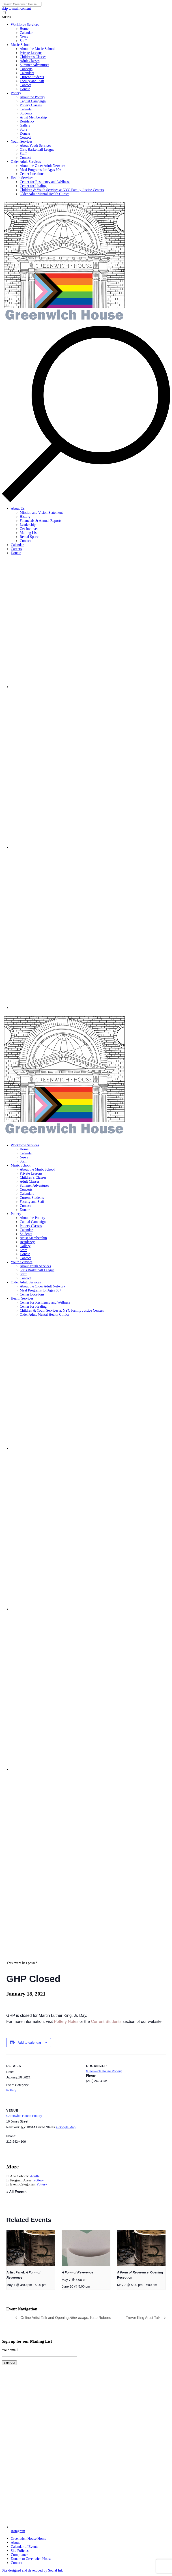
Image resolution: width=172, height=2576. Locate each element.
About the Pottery (32, 97)
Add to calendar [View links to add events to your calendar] (29, 2042)
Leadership (28, 524)
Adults (34, 2176)
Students (26, 113)
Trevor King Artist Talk (143, 2318)
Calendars (27, 73)
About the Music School (37, 49)
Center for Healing (33, 186)
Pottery (16, 93)
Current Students (32, 77)
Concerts (26, 69)
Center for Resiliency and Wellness (45, 182)
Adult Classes (29, 61)
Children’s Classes (33, 57)
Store (23, 129)
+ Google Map (65, 2127)
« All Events (16, 2192)
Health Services (22, 178)
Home (24, 28)
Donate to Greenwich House (31, 2559)
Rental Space (29, 537)
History (25, 516)
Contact (25, 85)
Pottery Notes (66, 2021)
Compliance (19, 2555)
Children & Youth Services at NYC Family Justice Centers (62, 190)
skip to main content (16, 8)
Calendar (26, 32)
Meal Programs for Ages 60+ (40, 170)
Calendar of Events (24, 2546)
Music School (20, 45)
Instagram (18, 2531)
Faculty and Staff (32, 81)
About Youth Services (35, 145)
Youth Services (21, 141)
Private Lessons (31, 53)
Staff (23, 41)
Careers (16, 549)
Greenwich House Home (28, 2538)
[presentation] (30, 2248)
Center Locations (32, 174)
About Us (18, 508)
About (15, 2542)
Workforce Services (25, 24)
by (32, 2570)
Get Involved (29, 529)
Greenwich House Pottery (104, 2071)
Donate (25, 89)
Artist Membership (33, 117)
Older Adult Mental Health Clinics (44, 194)
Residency (27, 121)
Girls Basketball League (37, 149)
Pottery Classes (31, 105)
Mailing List (29, 533)
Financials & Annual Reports (40, 520)
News (24, 37)
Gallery (25, 125)
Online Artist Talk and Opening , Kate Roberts (65, 2318)
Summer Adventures (34, 65)
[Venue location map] (142, 2129)
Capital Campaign (33, 101)
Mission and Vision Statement (41, 512)
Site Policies (20, 2550)
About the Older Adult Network (42, 166)
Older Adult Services (26, 161)
